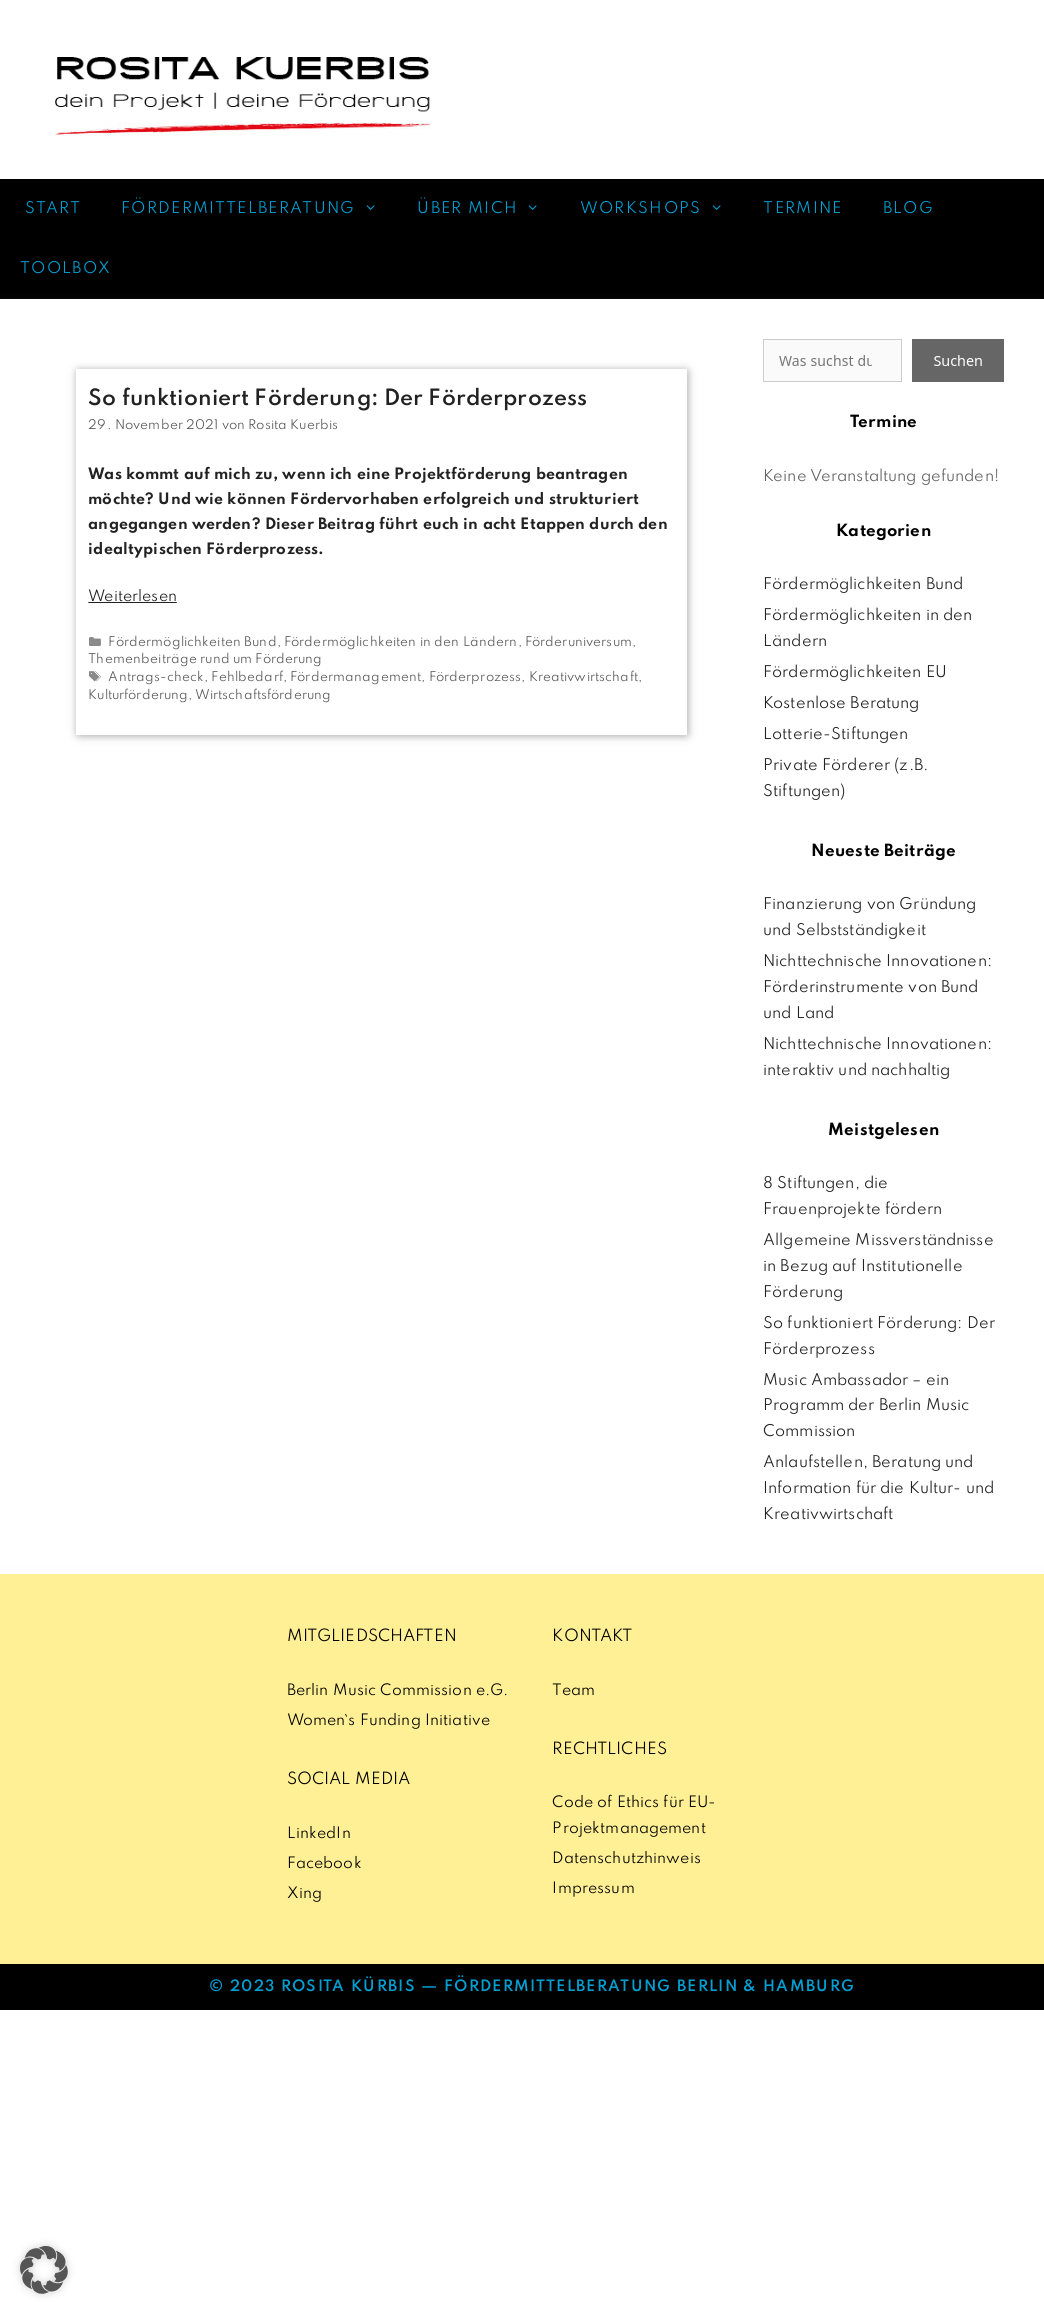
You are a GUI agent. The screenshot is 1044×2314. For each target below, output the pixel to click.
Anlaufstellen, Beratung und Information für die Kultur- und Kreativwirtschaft (878, 1489)
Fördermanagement (355, 677)
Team (573, 1691)
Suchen (958, 360)
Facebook (324, 1864)
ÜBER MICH (488, 209)
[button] (44, 2270)
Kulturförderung (138, 695)
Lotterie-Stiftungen (836, 735)
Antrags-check (156, 677)
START (50, 209)
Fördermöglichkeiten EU (855, 673)
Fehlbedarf (246, 677)
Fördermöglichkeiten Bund (192, 642)
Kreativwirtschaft (583, 677)
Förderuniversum (578, 642)
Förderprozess (475, 677)
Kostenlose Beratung (841, 704)
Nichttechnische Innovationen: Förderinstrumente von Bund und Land (877, 988)
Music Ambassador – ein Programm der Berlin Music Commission (866, 1407)
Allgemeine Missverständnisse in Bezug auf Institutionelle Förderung (878, 1267)
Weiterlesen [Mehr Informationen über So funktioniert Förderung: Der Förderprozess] (132, 597)
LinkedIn (319, 1834)
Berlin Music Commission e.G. (398, 1691)
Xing (305, 1894)
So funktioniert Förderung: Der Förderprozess (337, 399)
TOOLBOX (65, 269)
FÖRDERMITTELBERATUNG (259, 209)
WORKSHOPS (662, 209)
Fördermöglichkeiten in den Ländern (401, 642)
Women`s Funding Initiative (388, 1721)
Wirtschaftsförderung (263, 695)
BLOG (908, 209)
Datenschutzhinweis (626, 1859)
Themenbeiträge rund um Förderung (205, 659)
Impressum (593, 1889)
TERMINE (802, 209)
